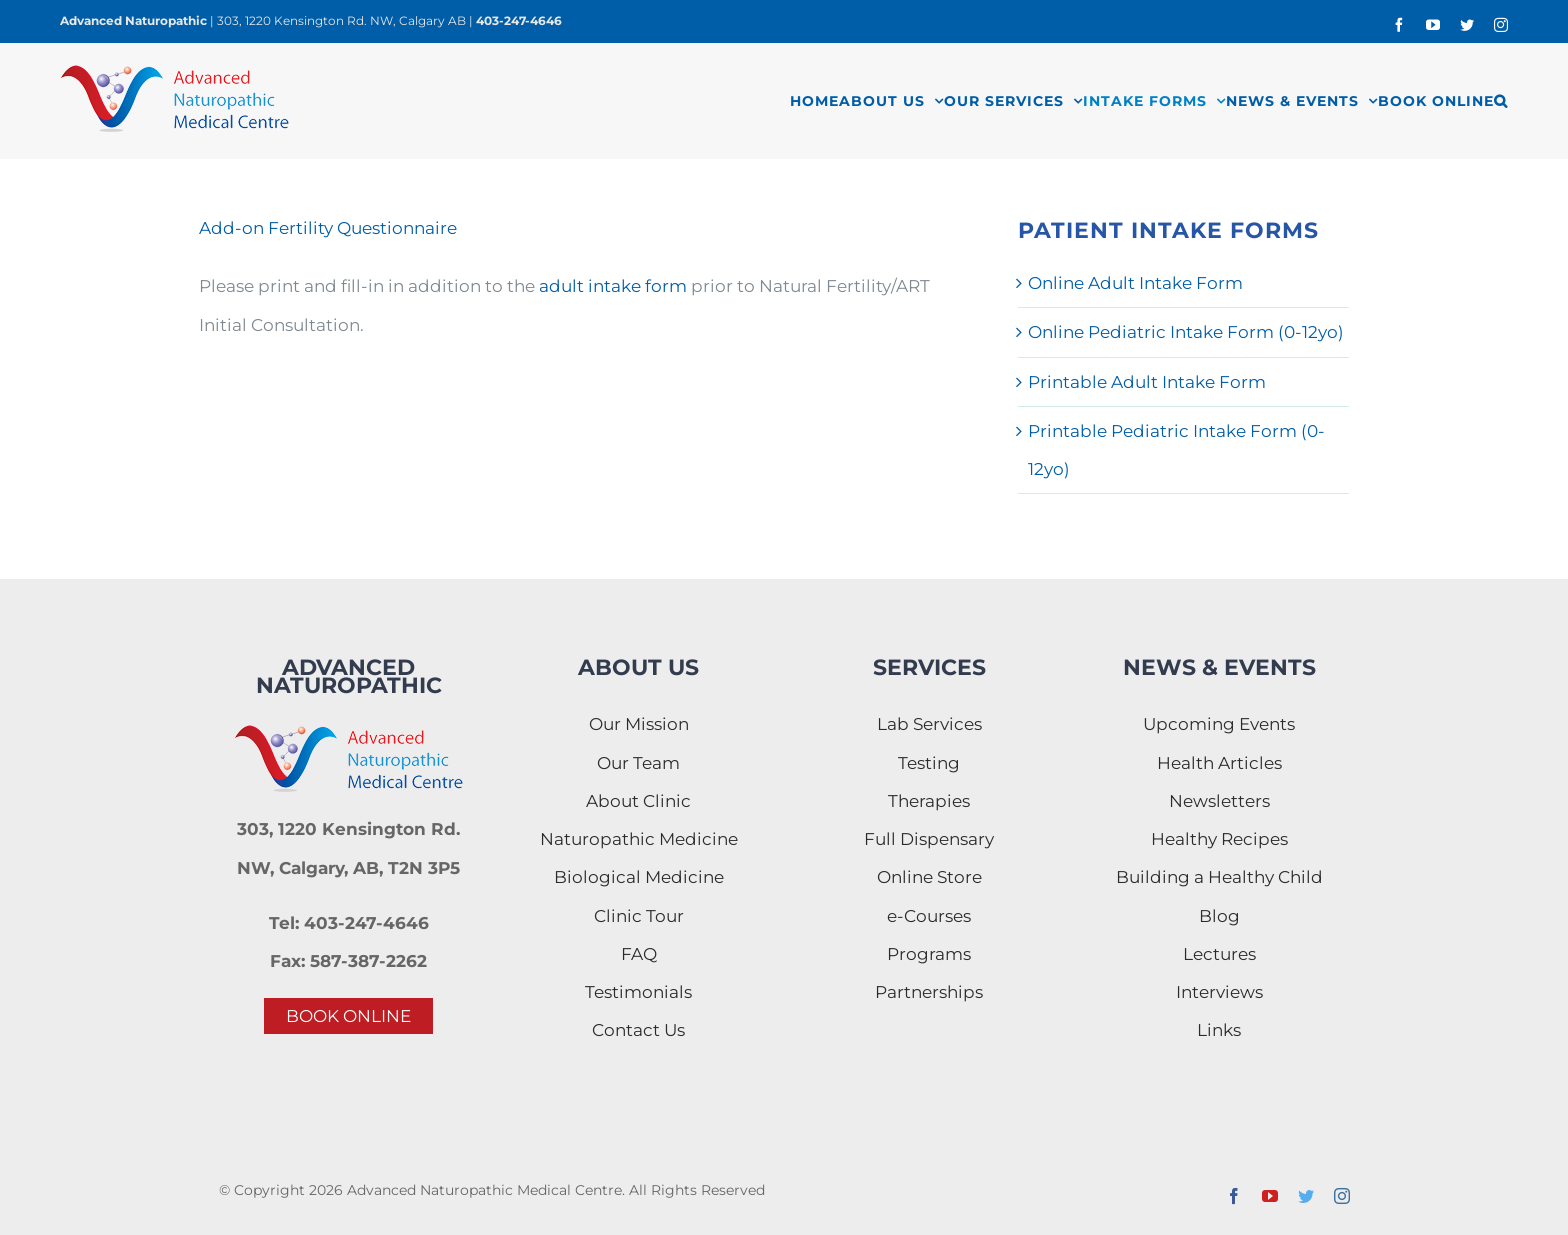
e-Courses (929, 916)
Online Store (929, 877)
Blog (1219, 916)
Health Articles (1219, 763)
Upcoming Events (1219, 724)
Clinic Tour (639, 916)
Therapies (929, 801)
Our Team (638, 763)
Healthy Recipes (1219, 839)
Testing (929, 763)
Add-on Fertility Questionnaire (328, 228)
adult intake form (613, 286)
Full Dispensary (929, 839)
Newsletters (1219, 801)
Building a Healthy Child (1219, 877)
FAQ (639, 954)
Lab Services (929, 724)
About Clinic (638, 801)
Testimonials (638, 992)
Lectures (1219, 954)
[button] (1501, 100)
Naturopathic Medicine (639, 839)
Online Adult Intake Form (1135, 283)
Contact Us (638, 1030)
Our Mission (639, 724)
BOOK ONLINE (348, 1016)
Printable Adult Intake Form (1147, 382)
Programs (929, 954)
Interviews (1219, 992)
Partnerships (929, 992)
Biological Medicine (639, 877)
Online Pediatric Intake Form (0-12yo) (1186, 332)
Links (1219, 1030)
